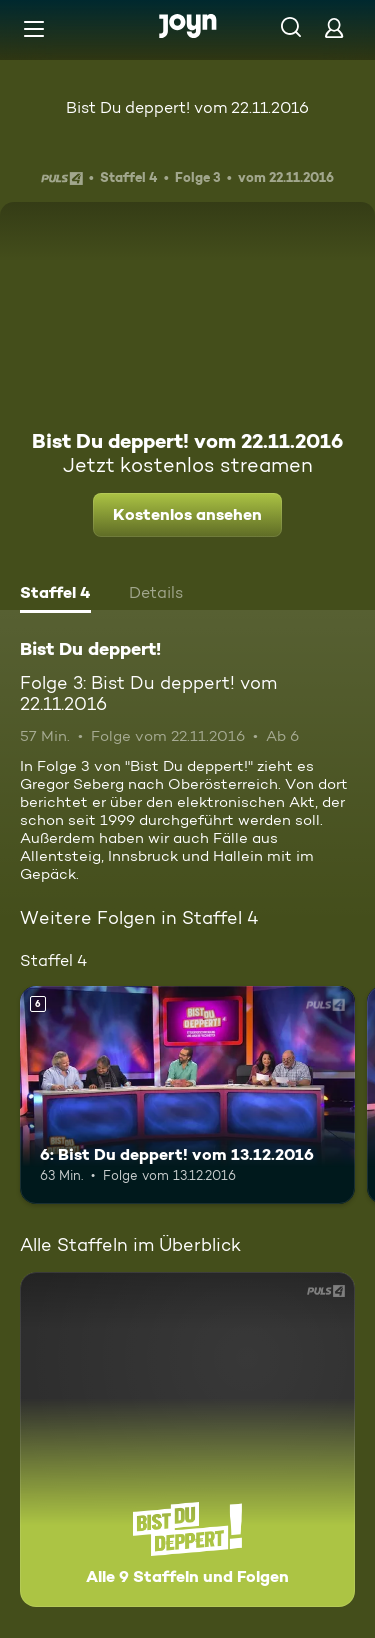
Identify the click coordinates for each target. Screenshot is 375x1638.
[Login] (334, 27)
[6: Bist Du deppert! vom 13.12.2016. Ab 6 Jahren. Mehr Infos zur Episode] (187, 1095)
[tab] (55, 595)
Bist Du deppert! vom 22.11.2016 (187, 107)
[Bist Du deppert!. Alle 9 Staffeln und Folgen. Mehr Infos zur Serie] (187, 1439)
